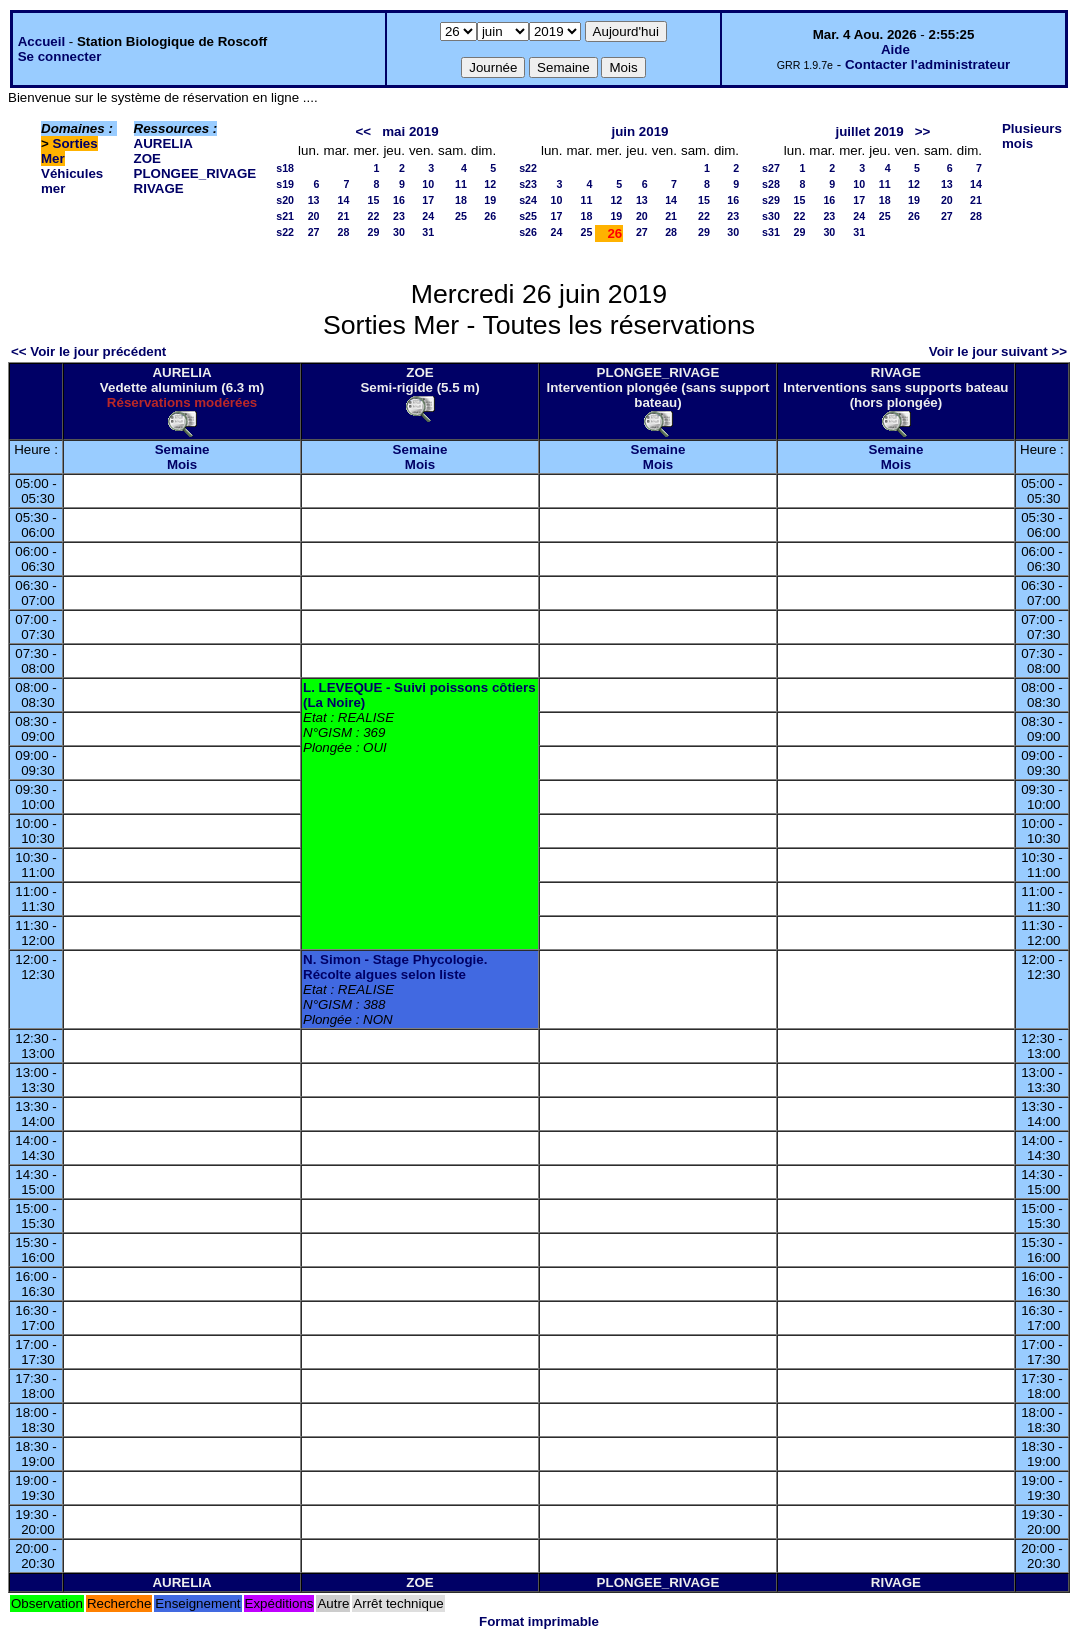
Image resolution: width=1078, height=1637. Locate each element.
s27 (771, 168)
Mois (182, 464)
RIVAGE (159, 188)
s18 (285, 168)
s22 (285, 232)
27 (314, 232)
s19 (285, 184)
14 (344, 200)
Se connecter (60, 56)
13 (314, 200)
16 (399, 200)
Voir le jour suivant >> (998, 351)
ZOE (147, 158)
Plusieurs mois (1032, 136)
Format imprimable (539, 1621)
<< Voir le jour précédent (88, 351)
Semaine (182, 449)
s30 (771, 216)
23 (399, 216)
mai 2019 (410, 131)
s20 (285, 200)
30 (399, 232)
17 (428, 200)
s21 (285, 216)
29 (374, 232)
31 (428, 232)
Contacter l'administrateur (927, 64)
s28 (771, 184)
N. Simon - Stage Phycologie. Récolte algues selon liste (395, 967)
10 (428, 184)
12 (490, 184)
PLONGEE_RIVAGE (195, 173)
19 (490, 200)
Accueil (41, 41)
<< (364, 131)
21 (344, 216)
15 (374, 200)
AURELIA (163, 143)
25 (461, 216)
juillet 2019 (869, 131)
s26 (528, 232)
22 (374, 216)
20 (314, 216)
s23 (528, 184)
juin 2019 (639, 131)
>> (923, 131)
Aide (895, 49)
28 (344, 232)
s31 (771, 232)
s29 (771, 200)
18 (461, 200)
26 (490, 216)
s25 (528, 216)
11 (461, 184)
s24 (528, 200)
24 (428, 216)
